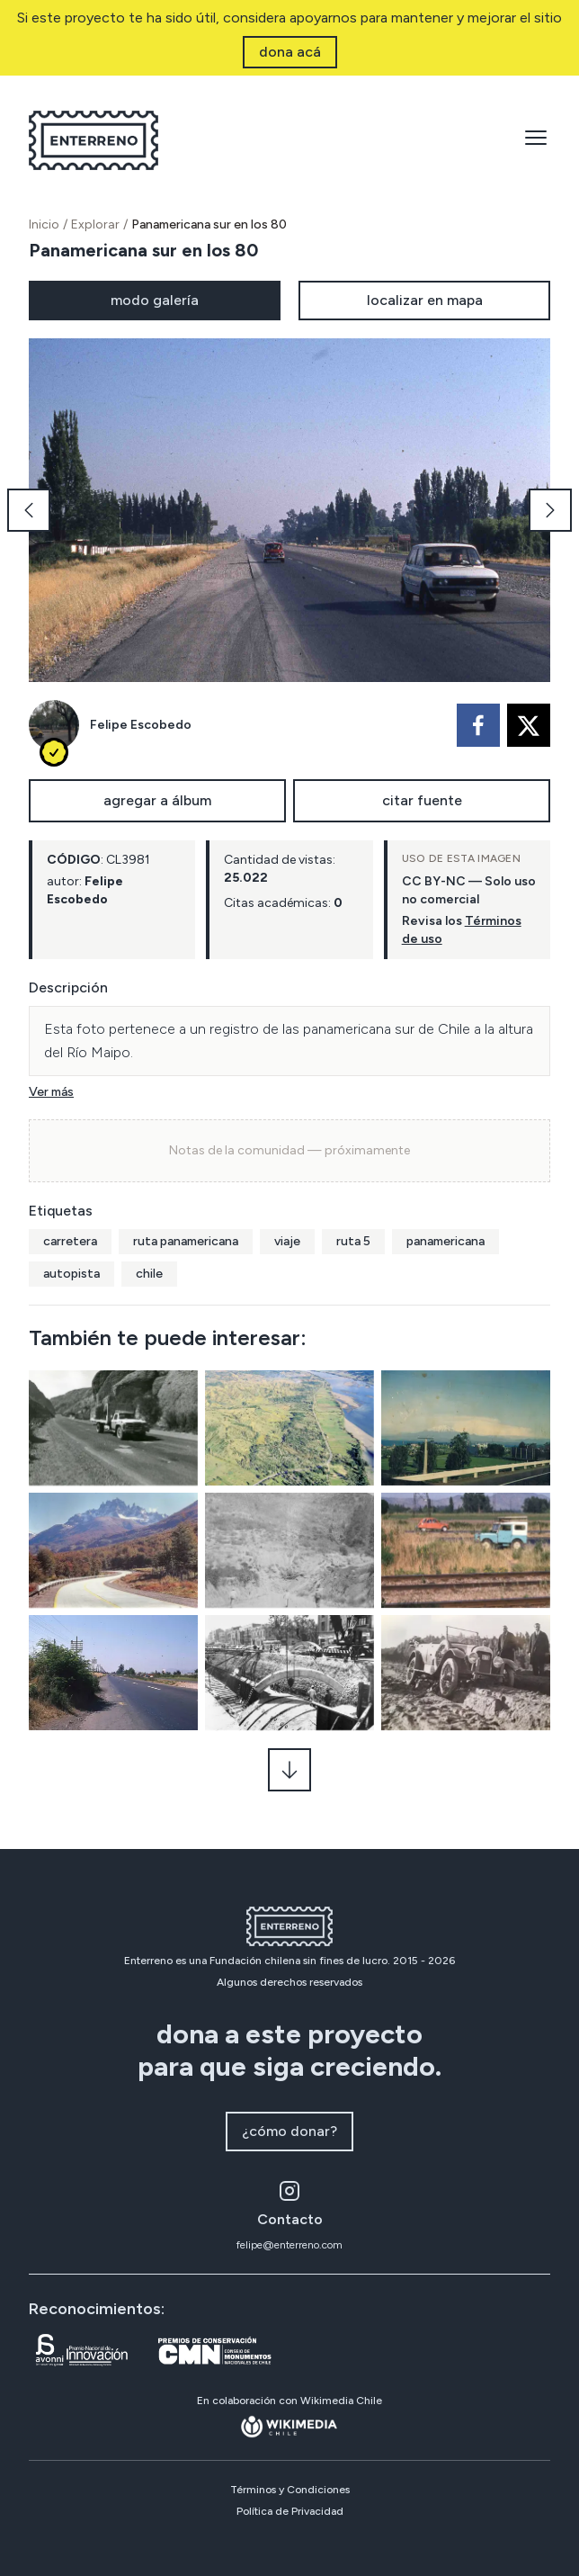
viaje (287, 1241)
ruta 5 (353, 1241)
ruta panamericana (185, 1241)
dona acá (290, 51)
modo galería (155, 300)
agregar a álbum (157, 800)
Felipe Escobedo (141, 724)
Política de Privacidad (289, 2511)
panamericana (445, 1241)
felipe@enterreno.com (289, 2245)
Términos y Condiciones (290, 2489)
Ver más (51, 1092)
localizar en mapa (425, 300)
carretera (70, 1241)
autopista (71, 1273)
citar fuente (422, 800)
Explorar (95, 224)
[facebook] (478, 725)
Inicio (44, 224)
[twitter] (528, 725)
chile (149, 1273)
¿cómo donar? (289, 2131)
